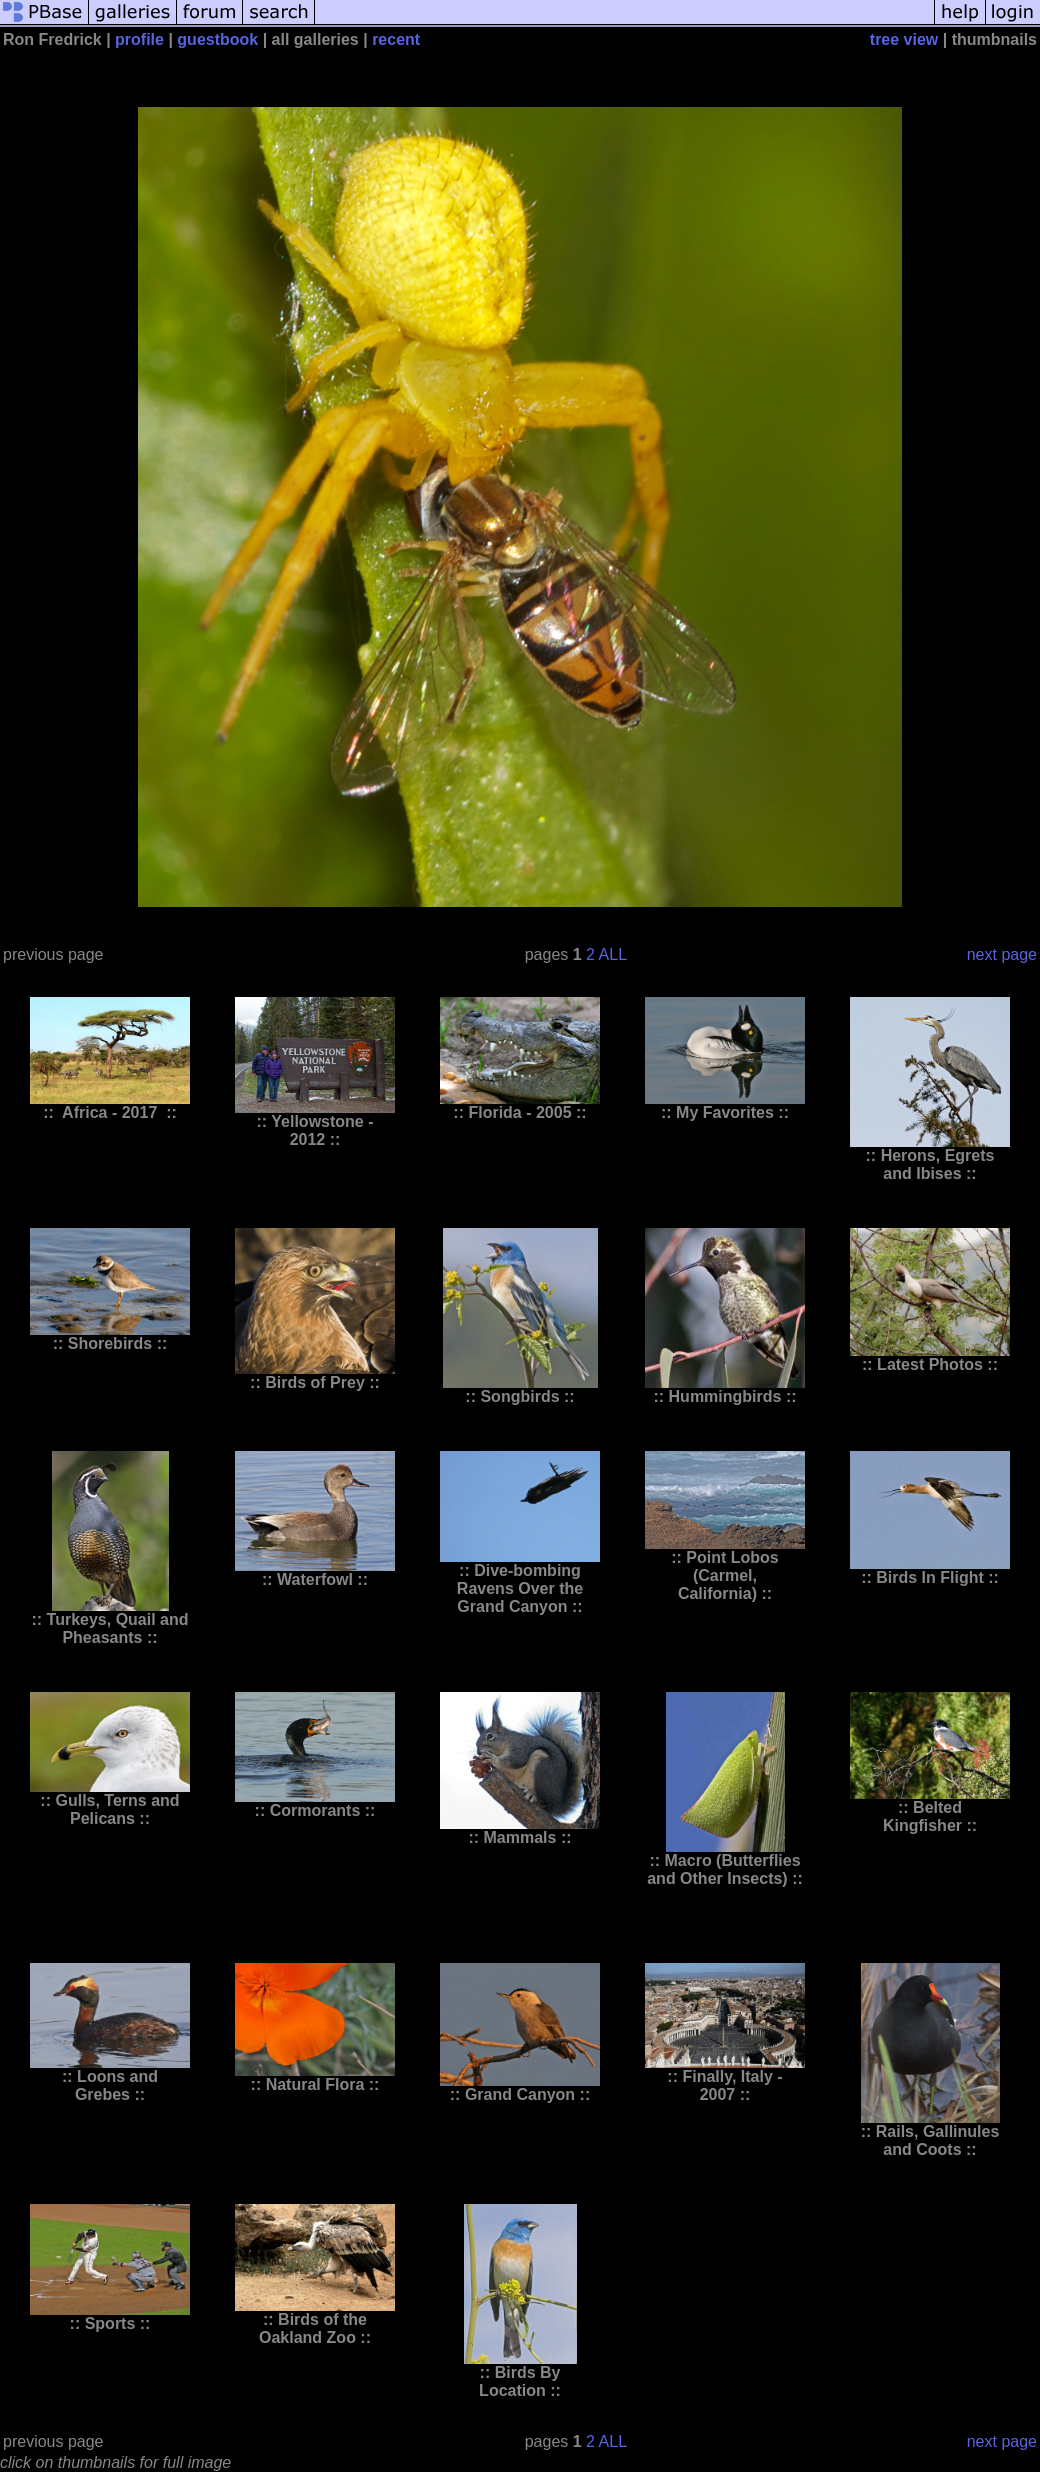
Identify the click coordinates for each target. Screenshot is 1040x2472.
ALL (613, 954)
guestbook (217, 39)
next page (1002, 954)
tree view (904, 39)
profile (139, 39)
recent (396, 39)
